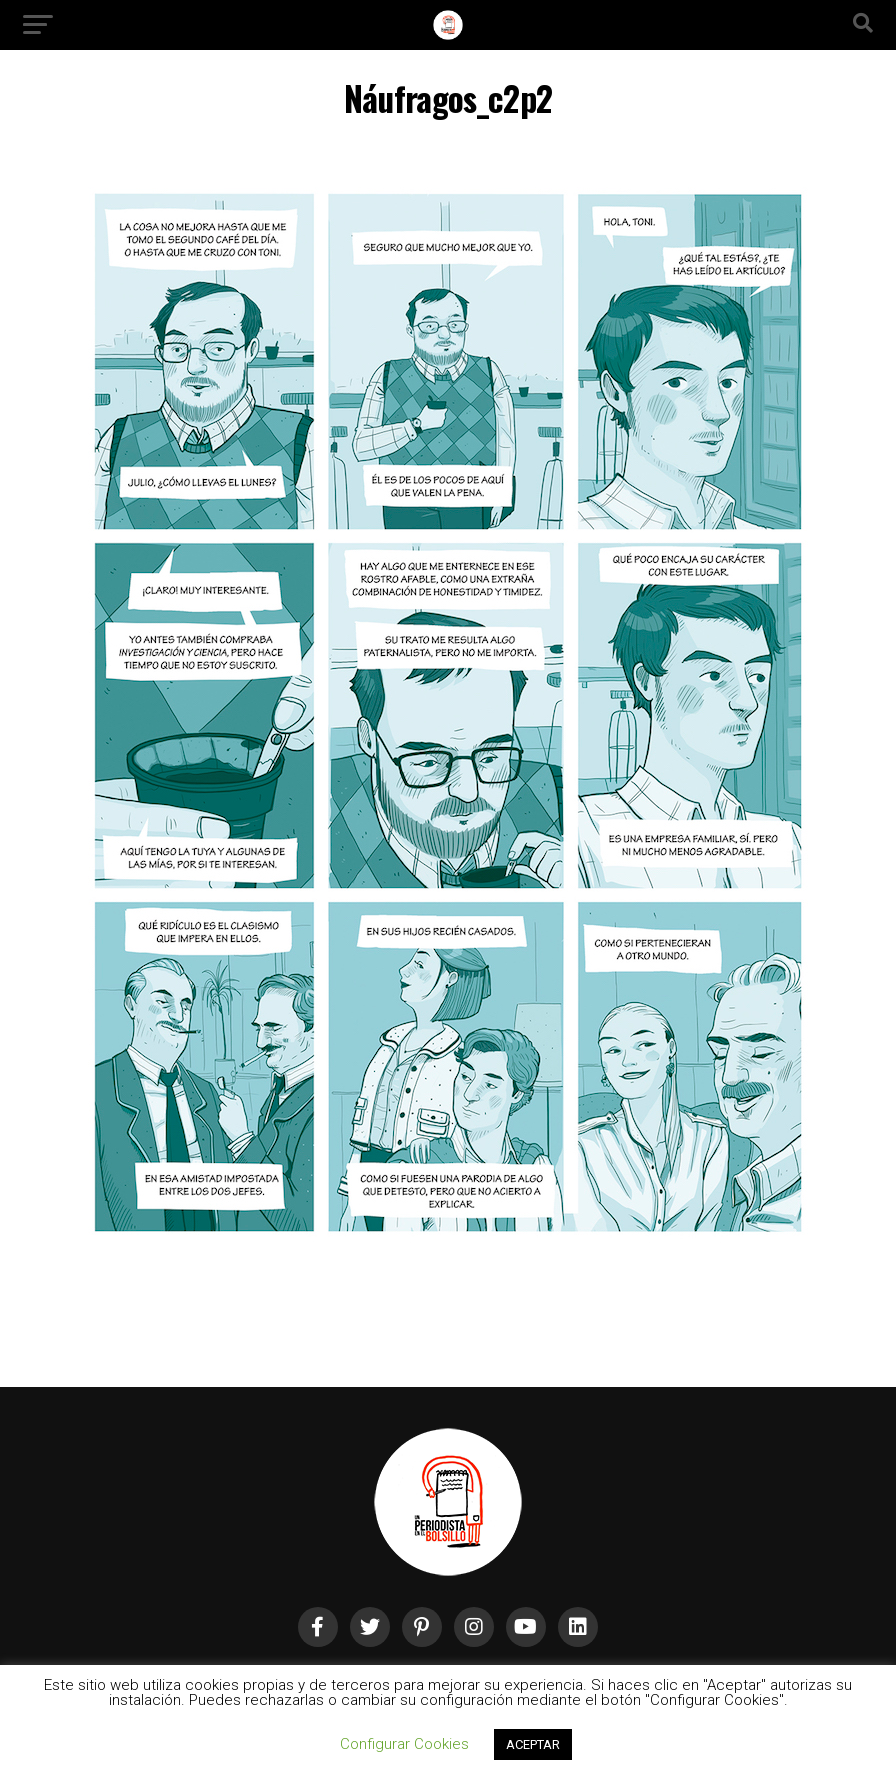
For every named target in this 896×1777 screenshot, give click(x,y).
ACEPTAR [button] (533, 1744)
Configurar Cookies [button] (404, 1744)
